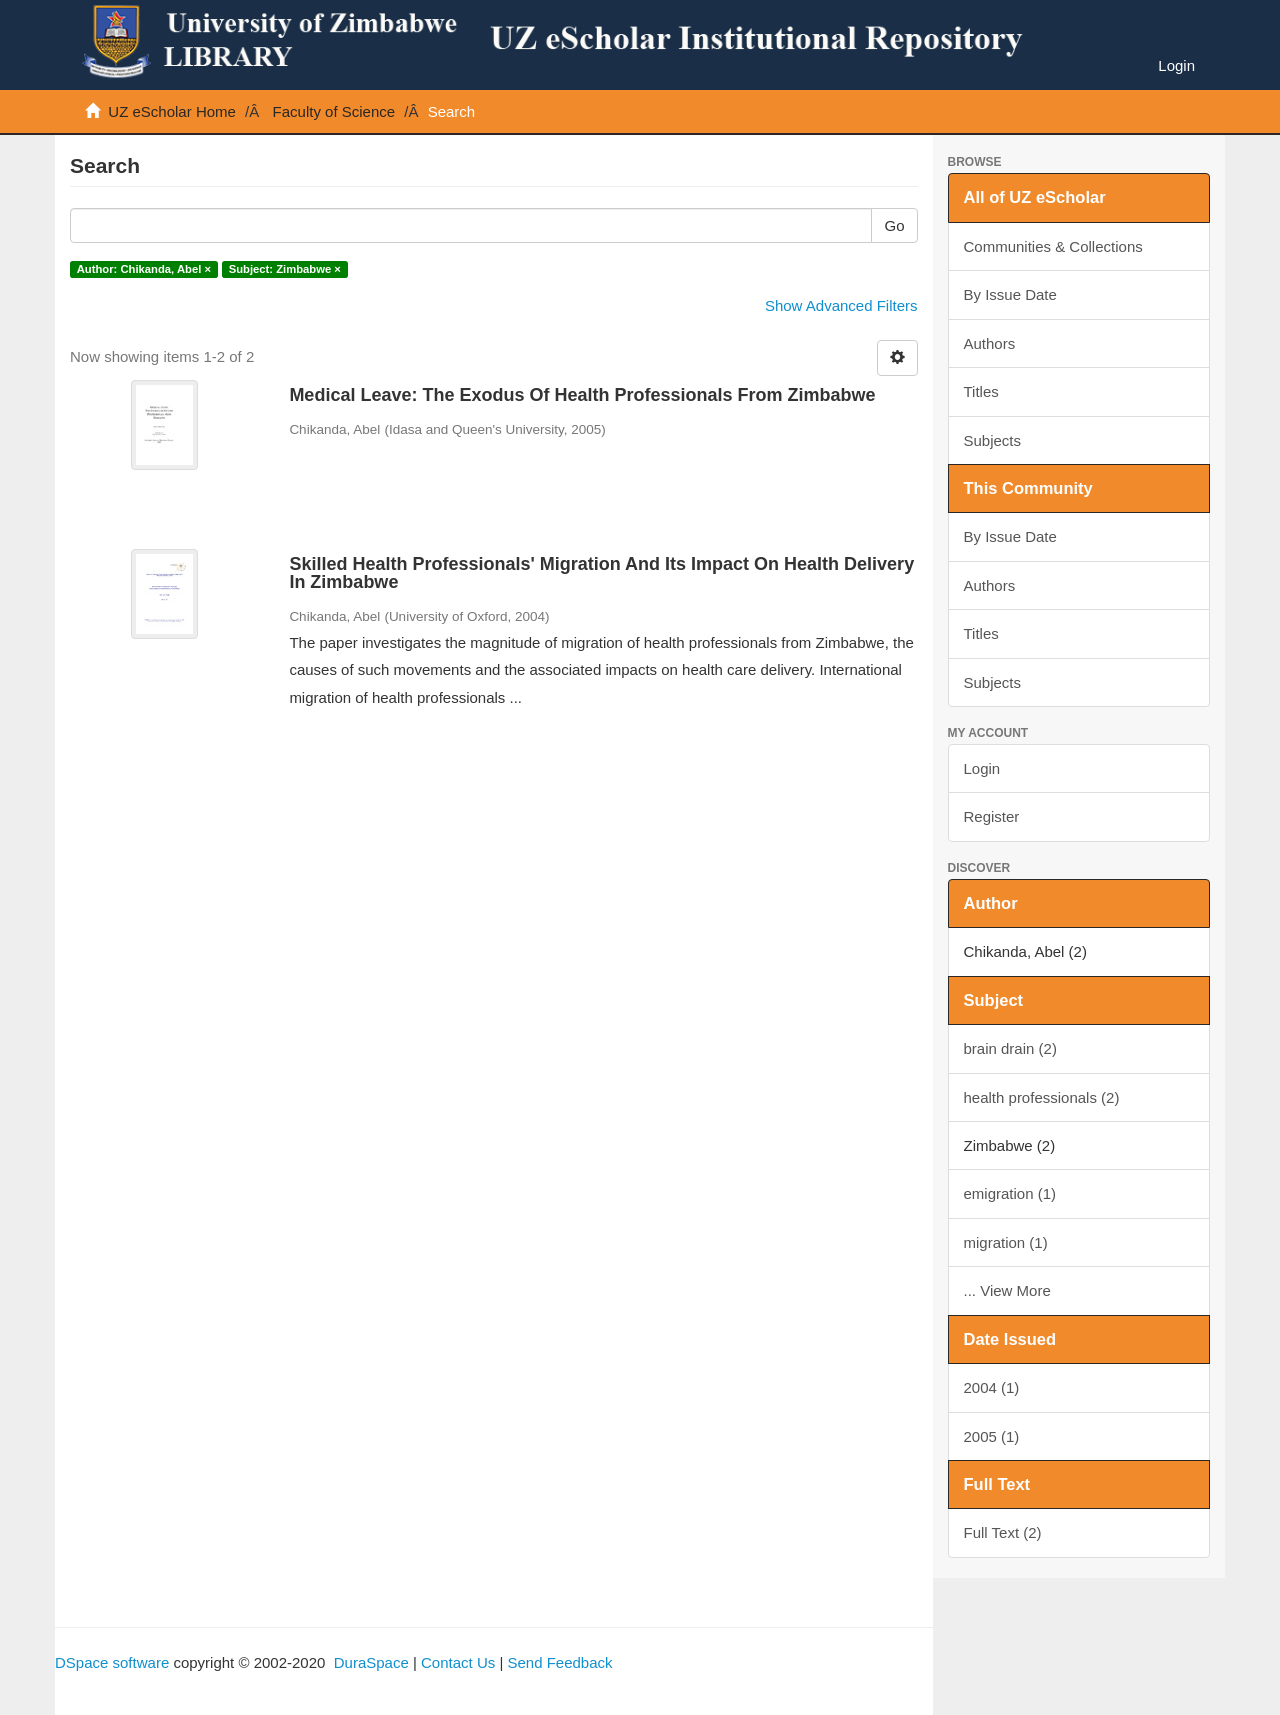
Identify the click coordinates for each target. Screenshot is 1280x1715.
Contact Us (458, 1662)
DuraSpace (371, 1662)
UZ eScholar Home (172, 111)
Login (982, 768)
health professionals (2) (1042, 1097)
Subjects (993, 440)
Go (894, 225)
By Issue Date (1010, 294)
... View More (1007, 1290)
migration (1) (1006, 1242)
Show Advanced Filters (841, 305)
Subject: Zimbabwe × (285, 269)
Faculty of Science (334, 111)
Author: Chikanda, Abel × (144, 269)
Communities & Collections (1053, 246)
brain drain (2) (1010, 1048)
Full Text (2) (1003, 1532)
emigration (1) (1010, 1193)
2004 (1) (992, 1387)
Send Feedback (559, 1662)
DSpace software (112, 1662)
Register (992, 816)
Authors (990, 343)
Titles (981, 391)
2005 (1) (992, 1436)
